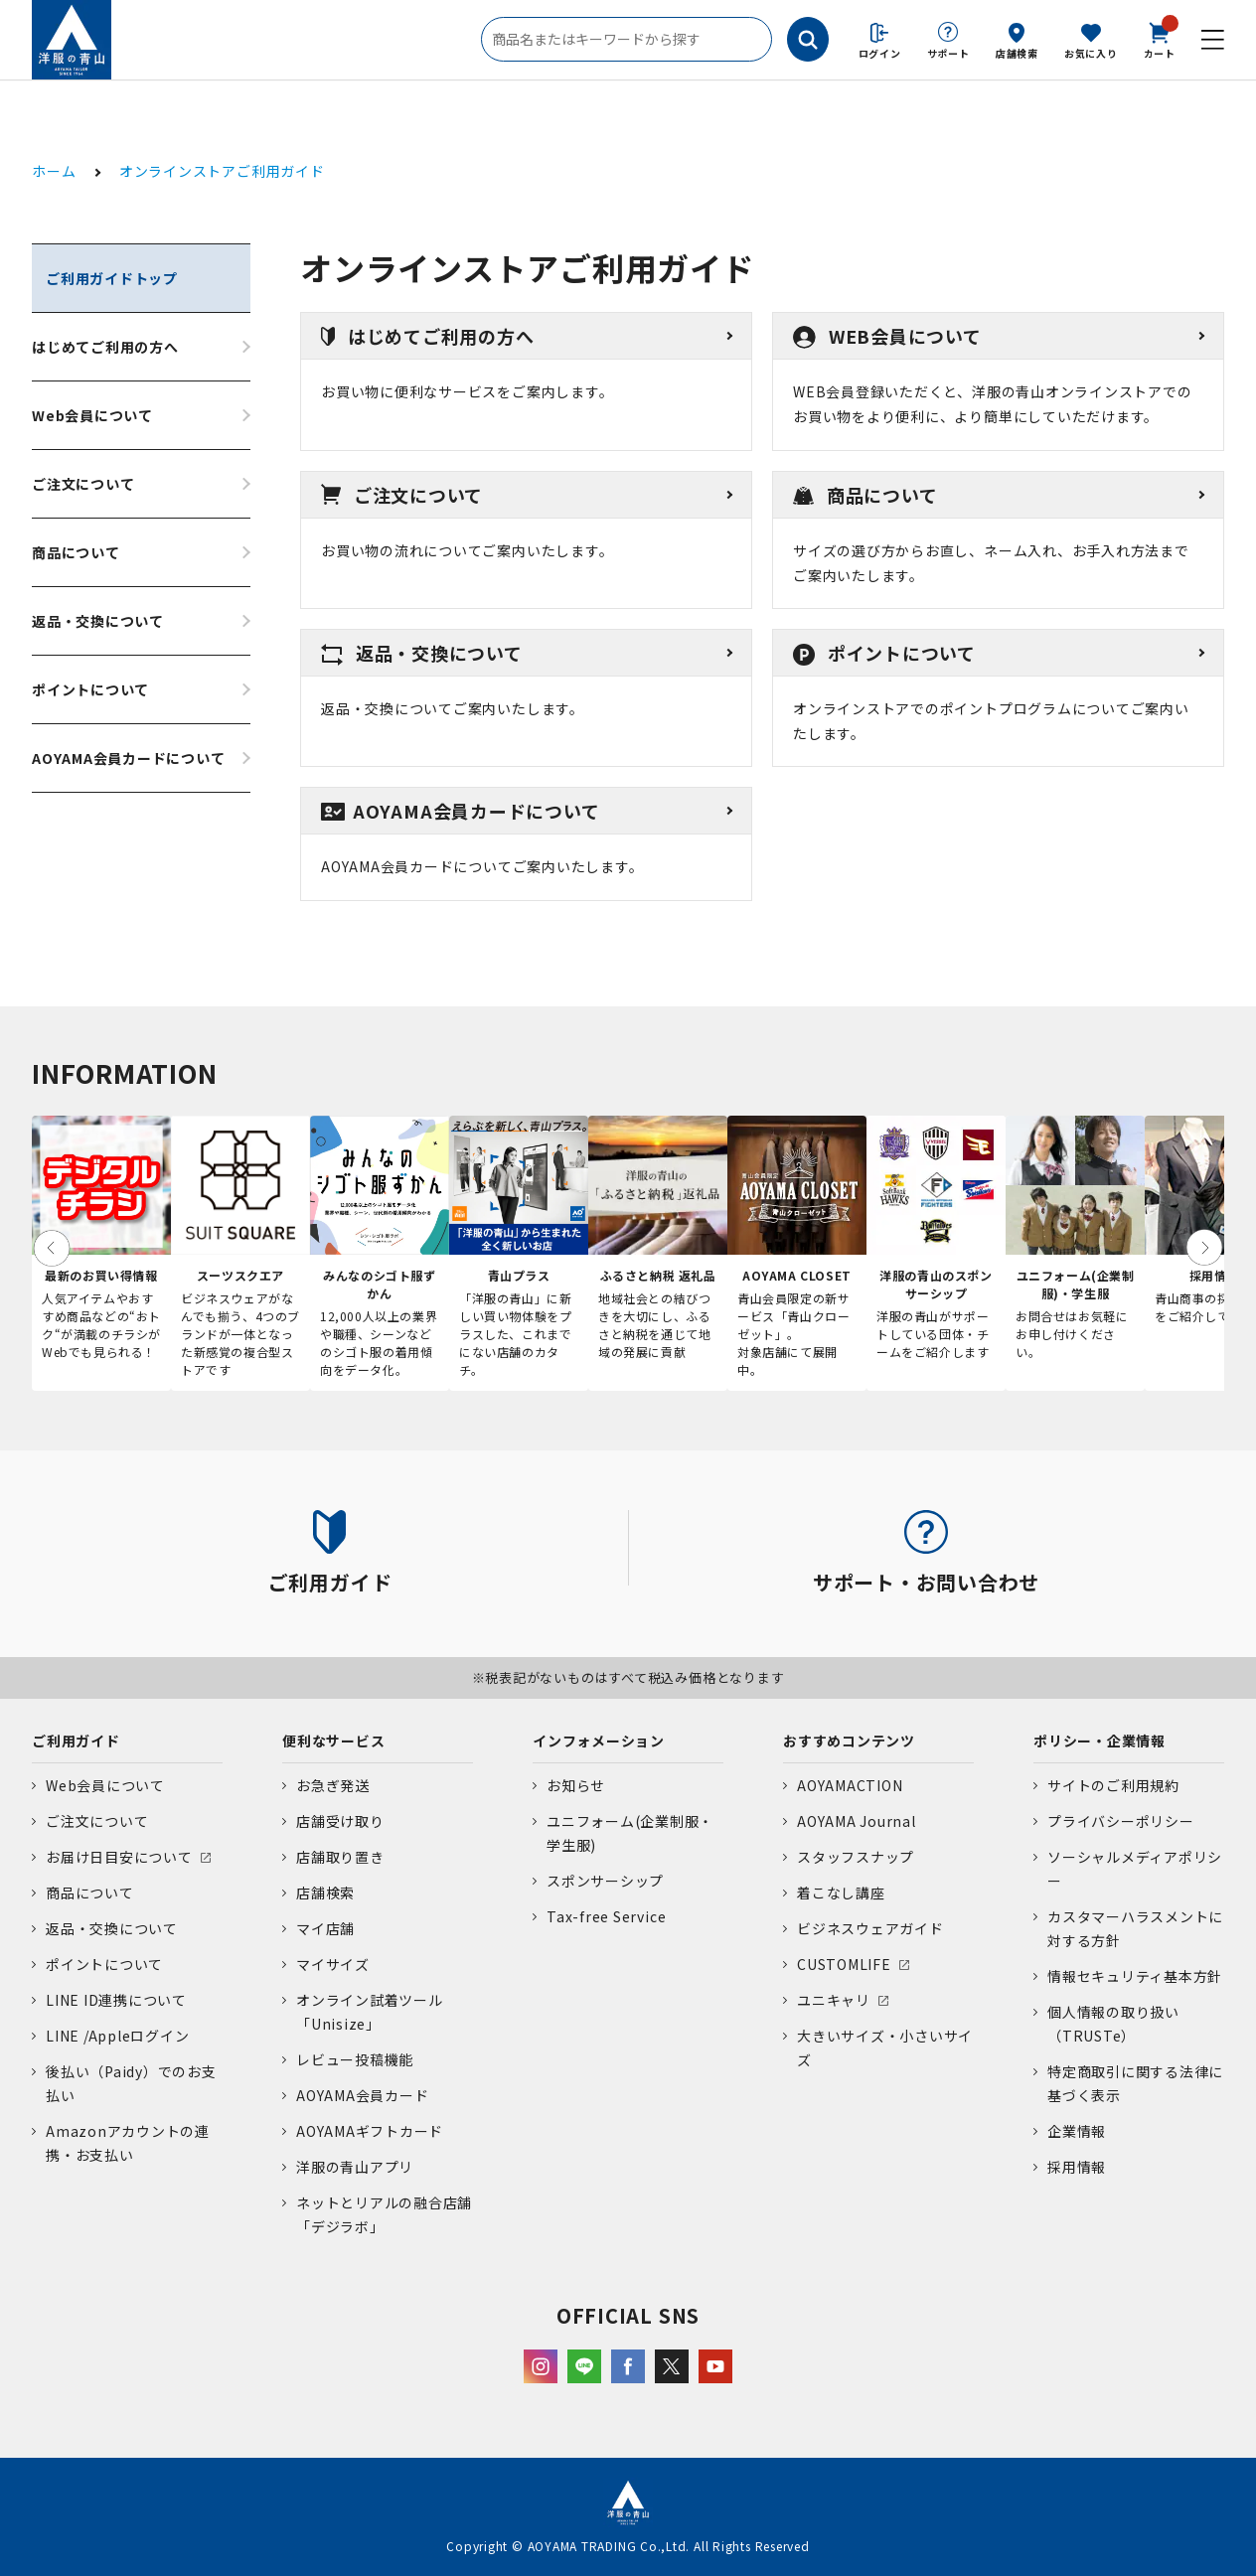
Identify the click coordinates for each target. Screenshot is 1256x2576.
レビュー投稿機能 (354, 2059)
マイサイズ (333, 1964)
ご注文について (83, 484)
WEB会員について (887, 336)
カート (1160, 39)
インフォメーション (599, 1740)
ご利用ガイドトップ (112, 278)
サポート (948, 53)
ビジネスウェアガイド (870, 1928)
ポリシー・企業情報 (1099, 1740)
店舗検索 (1017, 53)
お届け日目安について (119, 1857)
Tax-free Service (606, 1916)
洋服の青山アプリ (354, 2167)
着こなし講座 (841, 1892)
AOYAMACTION (849, 1785)
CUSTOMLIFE (844, 1964)
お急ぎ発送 (333, 1785)
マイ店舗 (325, 1928)
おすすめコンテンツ (849, 1740)
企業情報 (1076, 2131)
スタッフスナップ (855, 1857)
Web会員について (92, 415)
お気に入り (1091, 53)
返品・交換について (98, 621)
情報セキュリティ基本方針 (1134, 1976)
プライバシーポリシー (1120, 1821)
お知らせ (576, 1785)
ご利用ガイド (76, 1740)
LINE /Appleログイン (118, 2036)
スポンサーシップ (605, 1881)
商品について (76, 552)
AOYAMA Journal (856, 1821)
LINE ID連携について (116, 2000)
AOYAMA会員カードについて (129, 758)
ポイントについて (90, 689)
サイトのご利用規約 (1113, 1785)
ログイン (880, 53)
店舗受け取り (340, 1821)
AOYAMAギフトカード (369, 2131)
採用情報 (1076, 2167)
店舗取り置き (340, 1857)
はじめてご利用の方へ (105, 347)
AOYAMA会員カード (362, 2095)
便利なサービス (333, 1740)
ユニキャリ (833, 2000)
